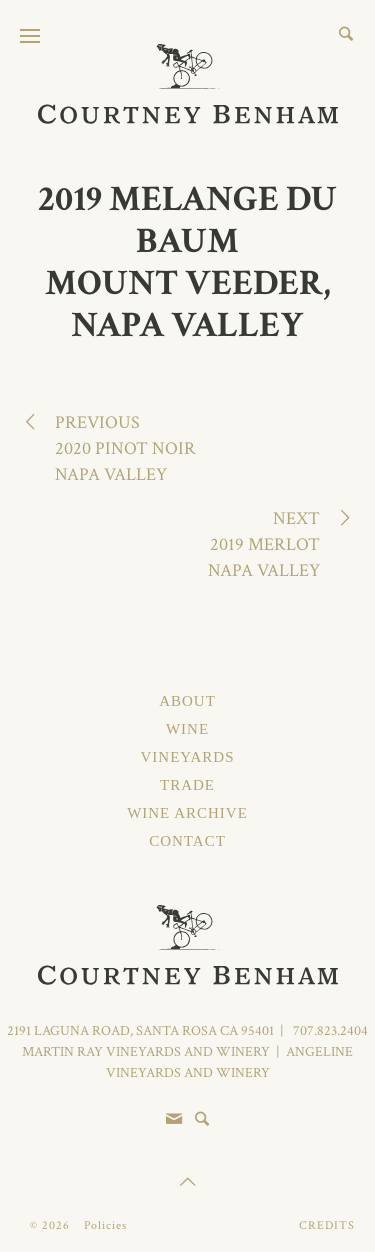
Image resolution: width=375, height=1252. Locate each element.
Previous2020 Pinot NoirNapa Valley (113, 448)
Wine (187, 729)
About (187, 701)
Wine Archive (187, 813)
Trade (187, 785)
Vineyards (187, 757)
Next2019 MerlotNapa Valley (276, 544)
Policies (105, 1225)
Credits (327, 1225)
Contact (187, 841)
